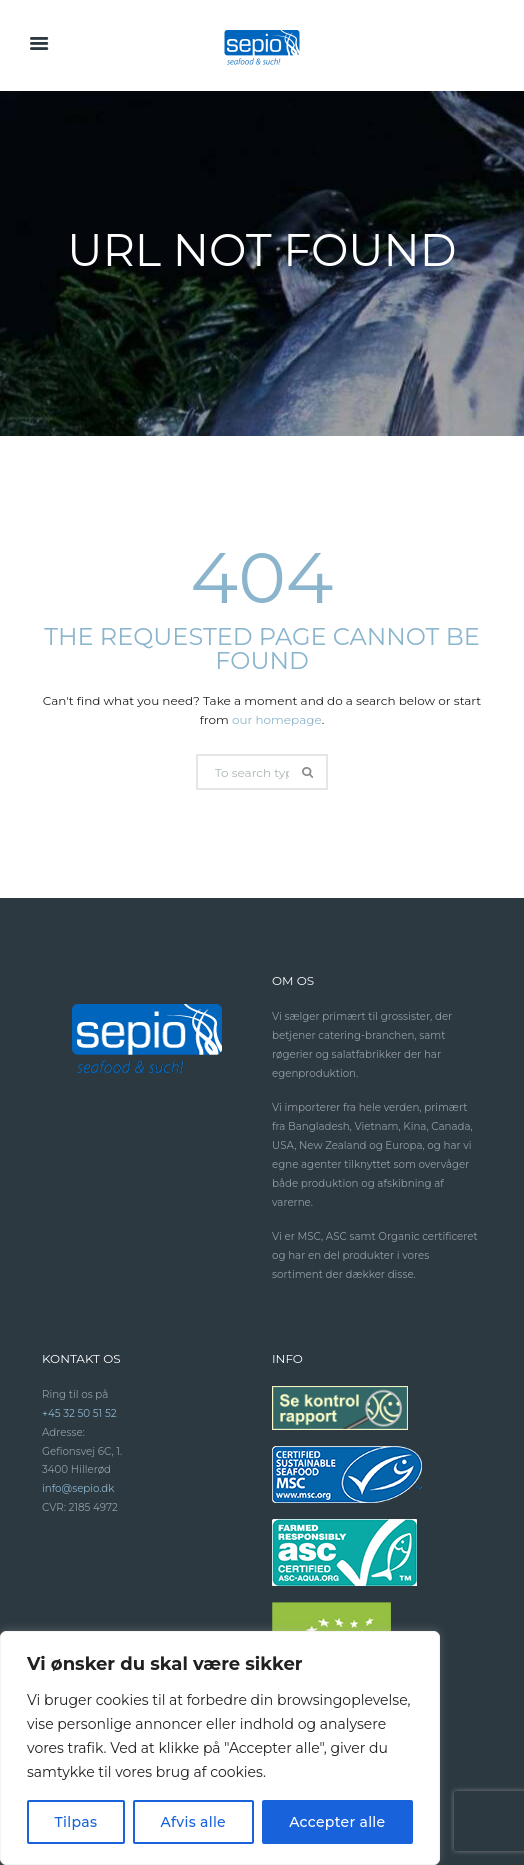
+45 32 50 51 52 (79, 1413)
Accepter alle (337, 1822)
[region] (220, 1748)
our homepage (277, 719)
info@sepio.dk (78, 1488)
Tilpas (76, 1822)
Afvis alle (193, 1822)
